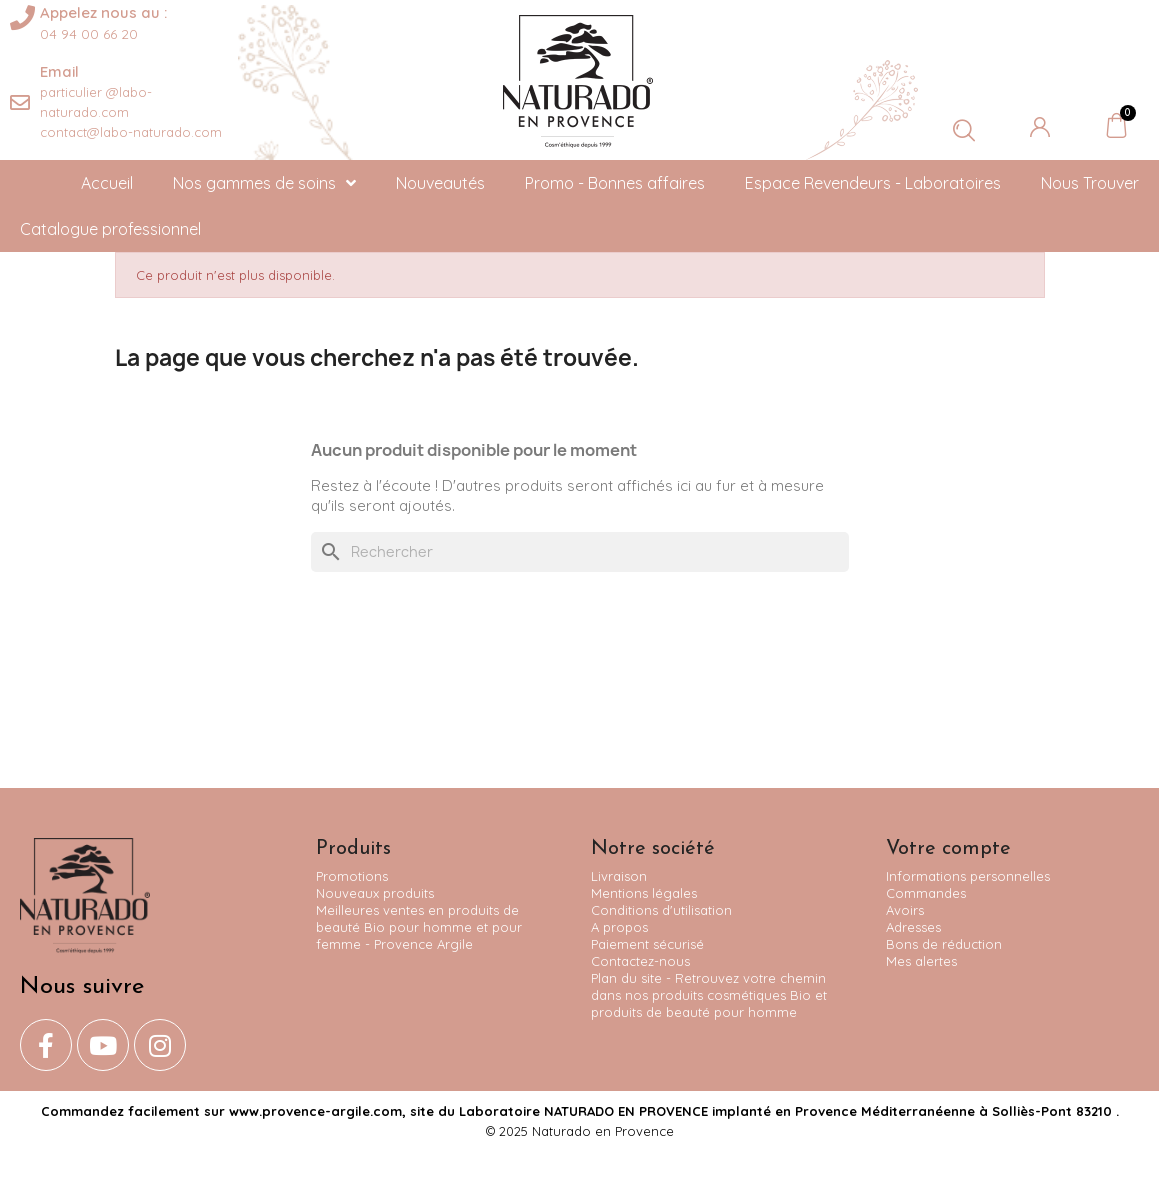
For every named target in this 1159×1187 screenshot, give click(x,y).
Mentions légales (644, 893)
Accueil (107, 183)
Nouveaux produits (375, 893)
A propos (619, 927)
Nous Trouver (1090, 183)
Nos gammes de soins (264, 183)
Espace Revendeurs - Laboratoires (873, 183)
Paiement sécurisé (647, 944)
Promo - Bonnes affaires (615, 183)
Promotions (352, 876)
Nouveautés (440, 183)
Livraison (619, 876)
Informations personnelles (968, 876)
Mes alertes (921, 961)
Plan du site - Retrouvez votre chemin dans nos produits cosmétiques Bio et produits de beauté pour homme (709, 995)
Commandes (926, 893)
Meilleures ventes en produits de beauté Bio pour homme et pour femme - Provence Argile (419, 927)
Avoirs (905, 910)
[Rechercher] (580, 552)
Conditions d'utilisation (661, 910)
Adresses (913, 927)
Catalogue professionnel (110, 229)
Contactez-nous (640, 961)
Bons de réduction (944, 944)
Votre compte (948, 849)
